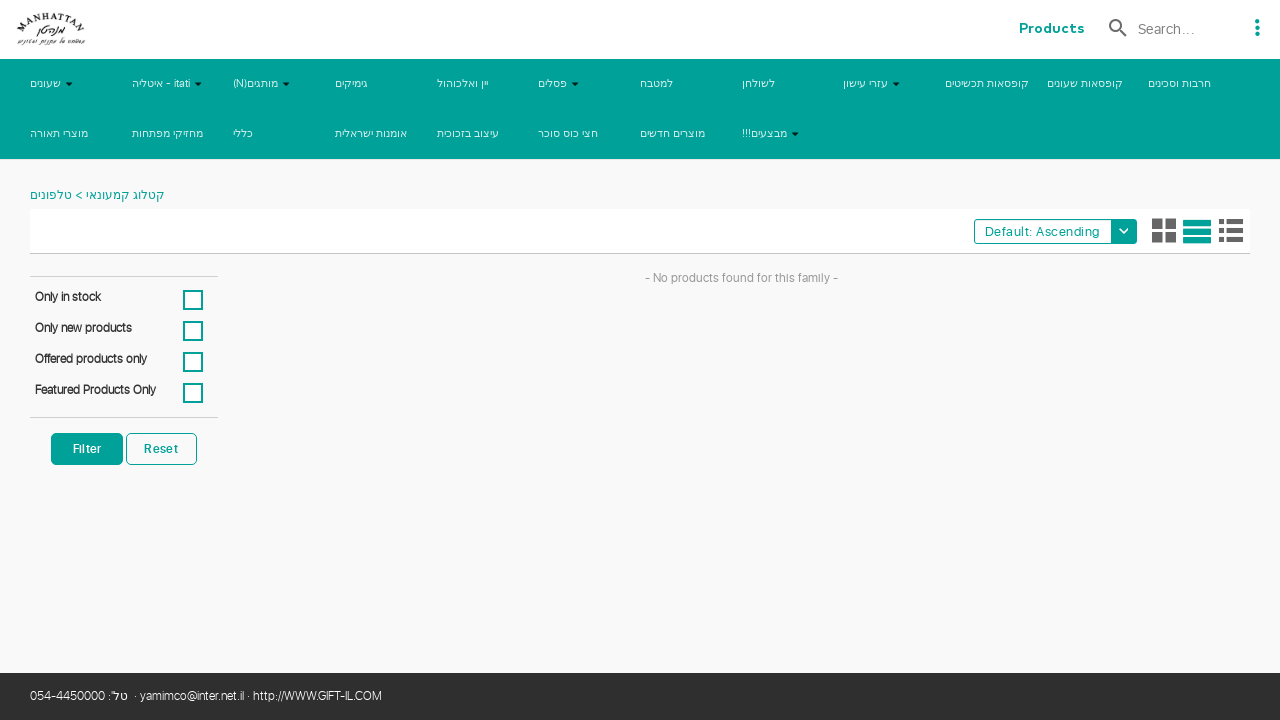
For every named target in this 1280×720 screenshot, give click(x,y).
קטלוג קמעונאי (124, 196)
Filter (87, 449)
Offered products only (91, 360)
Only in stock (68, 298)
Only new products (83, 329)
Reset (161, 449)
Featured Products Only (95, 391)
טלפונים (51, 196)
